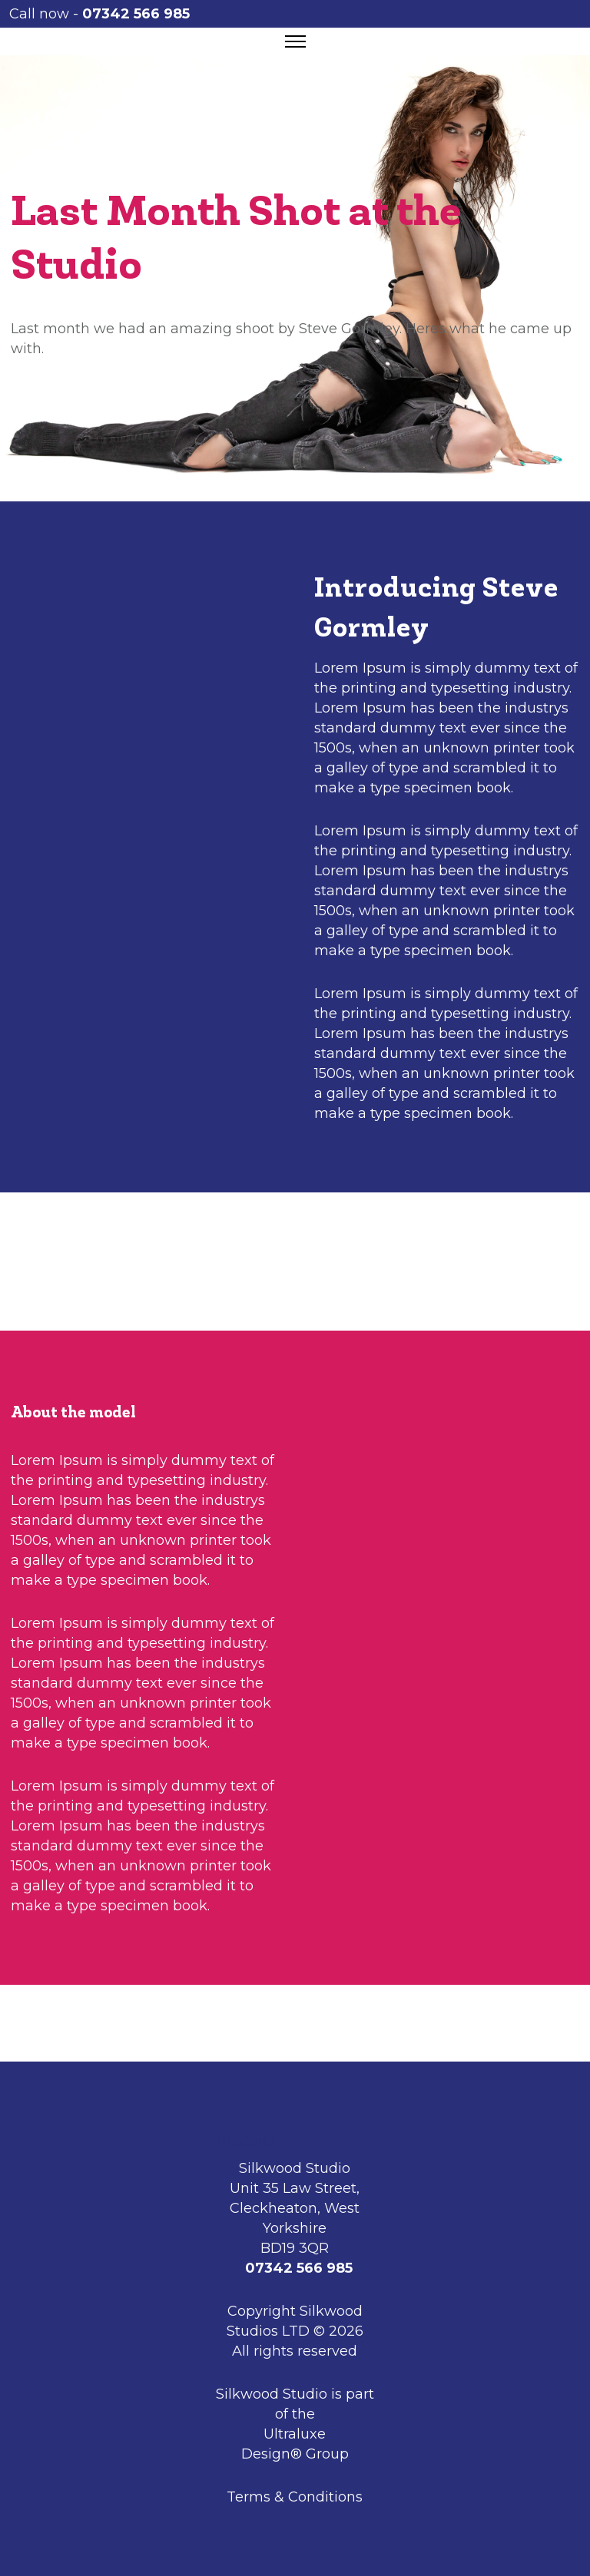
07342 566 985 (137, 13)
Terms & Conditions (295, 2496)
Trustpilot (246, 2140)
